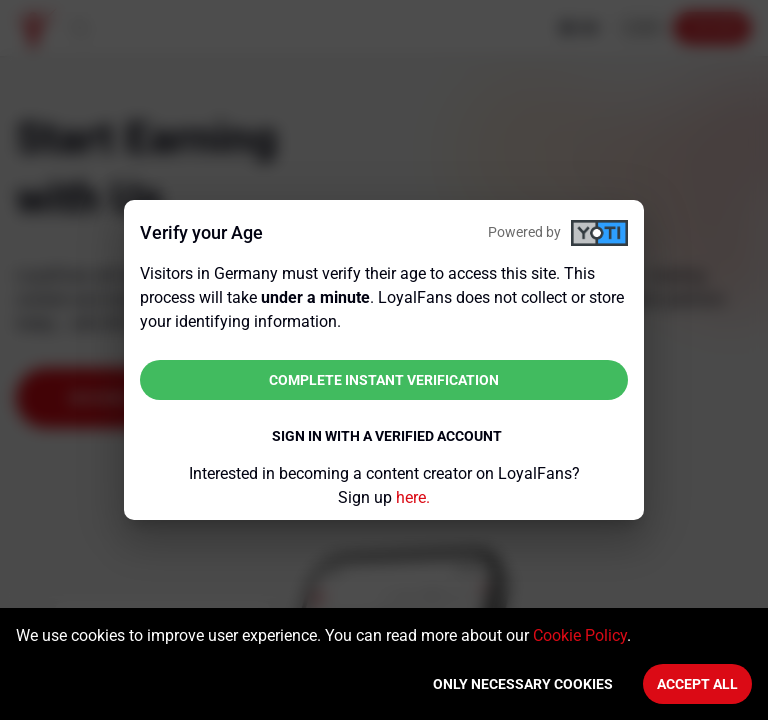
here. (413, 497)
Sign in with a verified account (387, 436)
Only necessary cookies (523, 684)
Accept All (697, 684)
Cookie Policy (580, 635)
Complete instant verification (384, 380)
